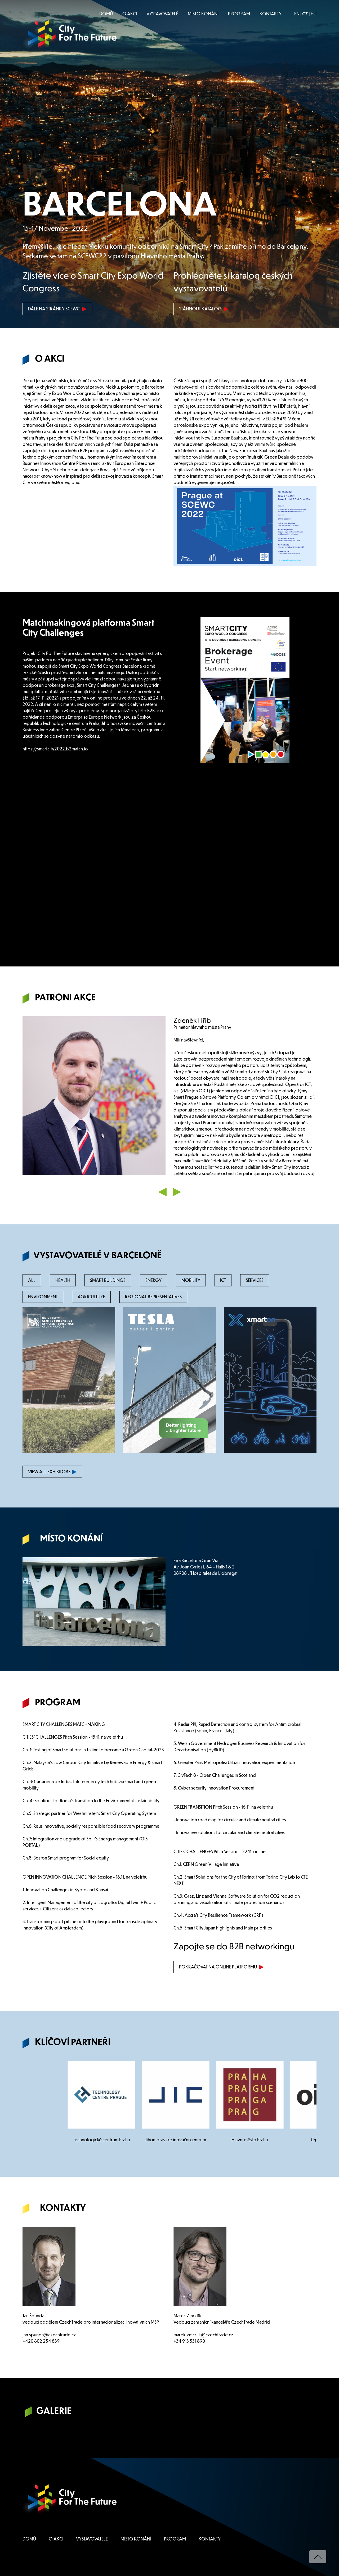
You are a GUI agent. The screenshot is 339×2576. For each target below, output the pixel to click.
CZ (305, 13)
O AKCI (129, 13)
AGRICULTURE (91, 1296)
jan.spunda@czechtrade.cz (49, 2334)
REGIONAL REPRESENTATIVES (153, 1296)
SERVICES (255, 1280)
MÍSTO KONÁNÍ (203, 13)
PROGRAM (239, 13)
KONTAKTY (271, 13)
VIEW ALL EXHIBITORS (52, 1471)
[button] (162, 1191)
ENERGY (153, 1280)
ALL (31, 1280)
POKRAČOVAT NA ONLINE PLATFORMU (221, 1967)
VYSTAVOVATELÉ (162, 13)
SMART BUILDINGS (108, 1280)
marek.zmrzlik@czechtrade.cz (203, 2334)
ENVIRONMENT (43, 1296)
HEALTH (62, 1280)
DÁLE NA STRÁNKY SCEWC (57, 308)
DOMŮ (106, 13)
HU (313, 13)
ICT (223, 1280)
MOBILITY (190, 1280)
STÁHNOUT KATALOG (204, 308)
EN (297, 13)
